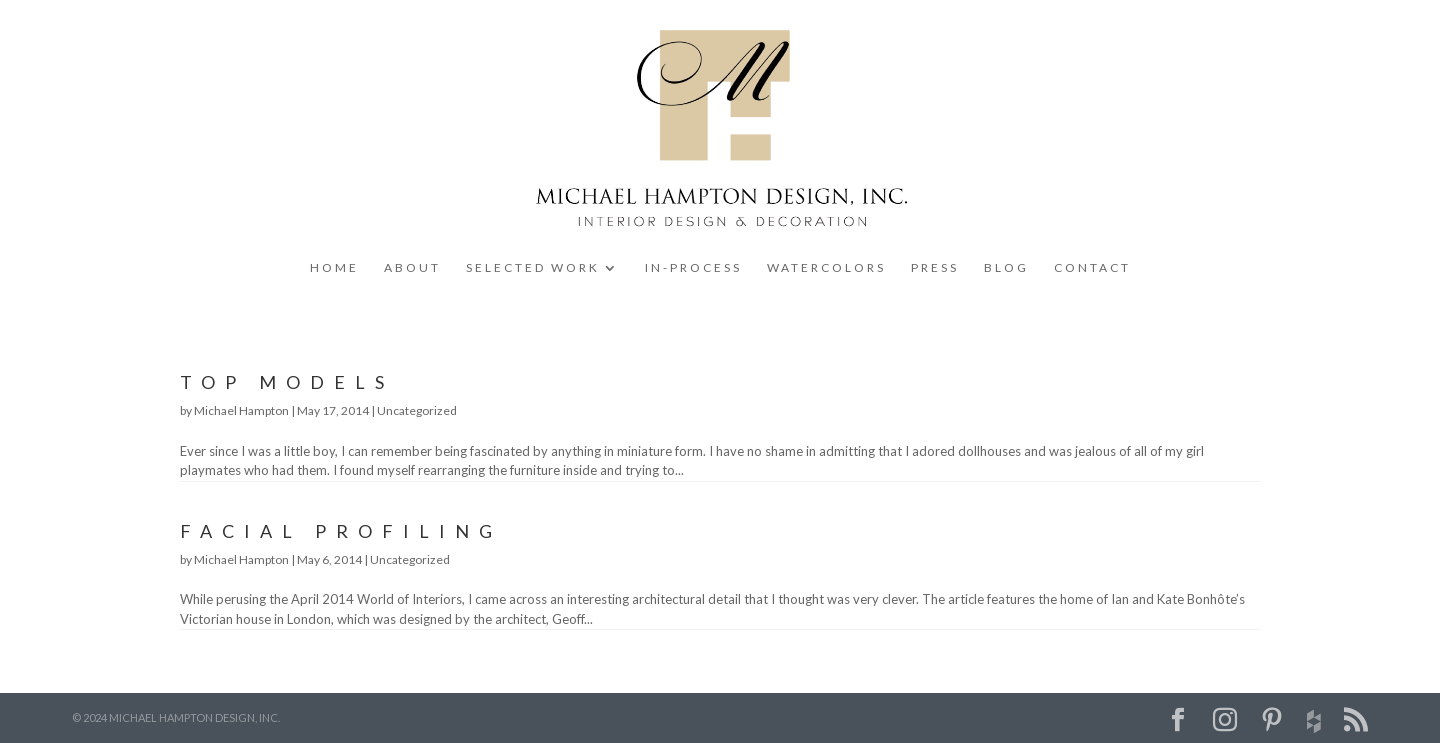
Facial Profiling (341, 531)
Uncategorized (417, 410)
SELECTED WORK (533, 268)
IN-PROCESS (693, 268)
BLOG (1006, 268)
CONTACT (1092, 268)
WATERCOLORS (826, 268)
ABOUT (412, 268)
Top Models (287, 382)
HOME (334, 268)
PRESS (935, 268)
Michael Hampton (241, 410)
